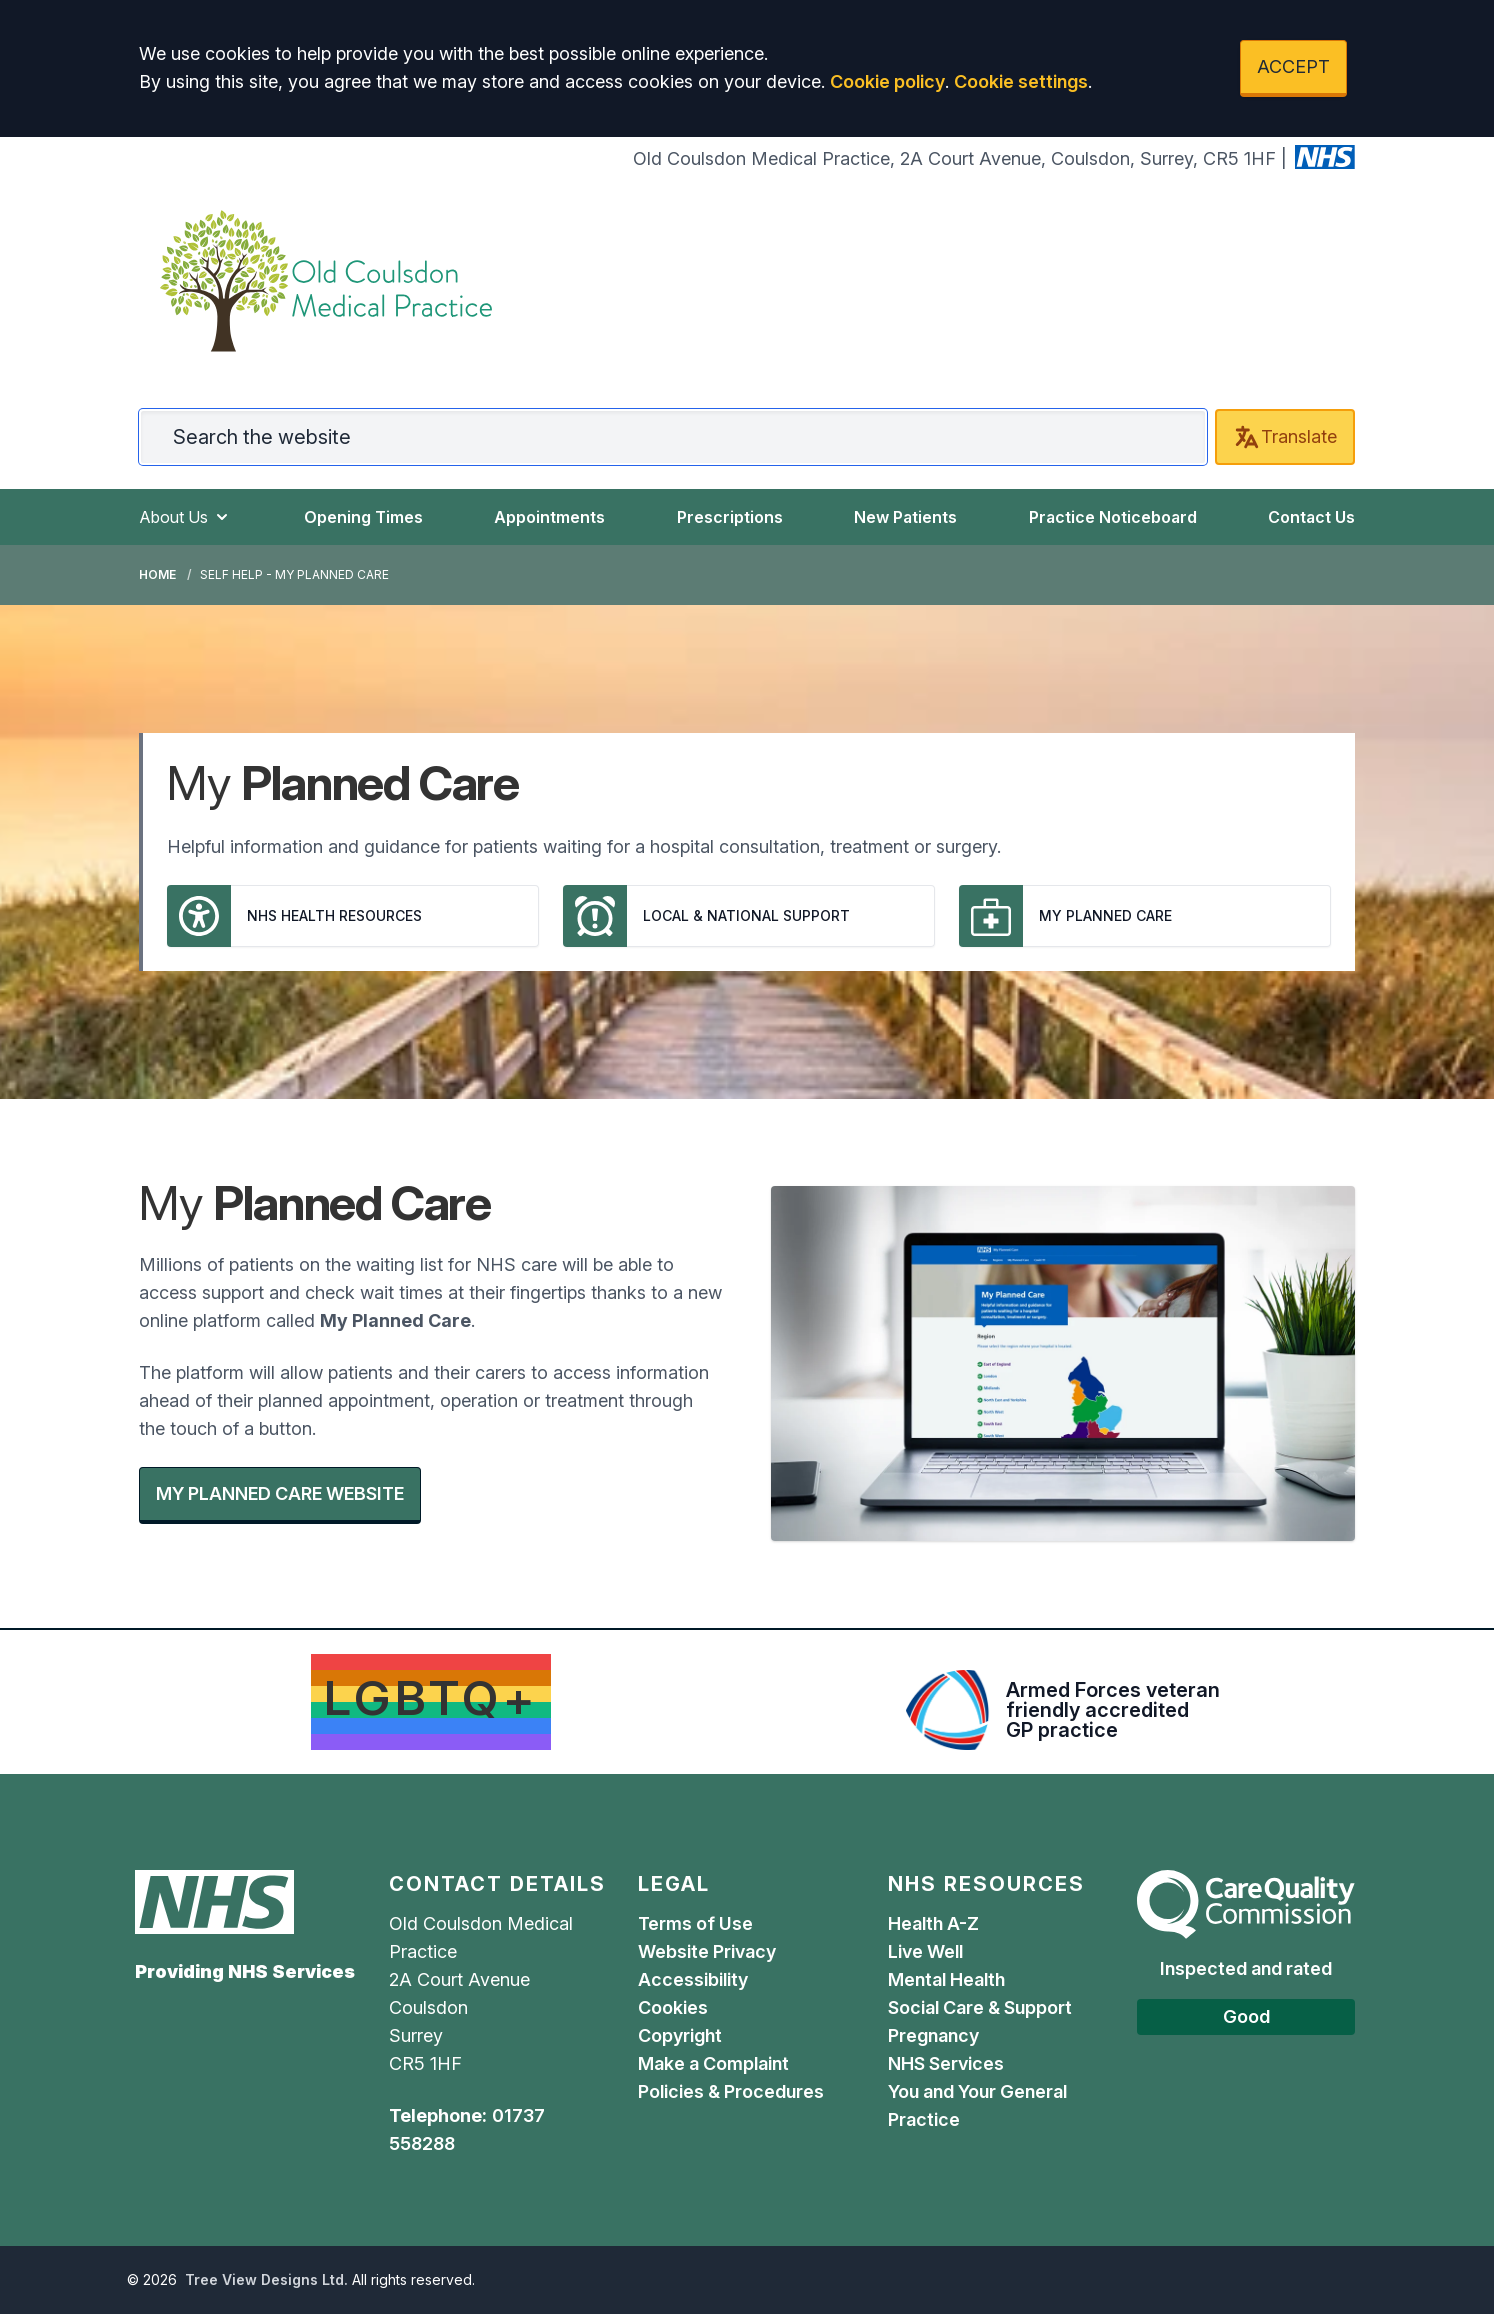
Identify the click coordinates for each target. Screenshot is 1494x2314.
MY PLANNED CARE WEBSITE (280, 1493)
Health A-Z (933, 1923)
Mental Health (946, 1979)
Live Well (925, 1951)
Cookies (673, 2007)
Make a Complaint (713, 2063)
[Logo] (326, 281)
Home (157, 574)
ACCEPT (1293, 66)
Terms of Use (695, 1923)
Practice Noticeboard (1113, 517)
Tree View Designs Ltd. (266, 2279)
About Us (185, 517)
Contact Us (1311, 517)
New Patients (905, 517)
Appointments (549, 517)
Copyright (680, 2035)
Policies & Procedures (731, 2091)
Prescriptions (730, 517)
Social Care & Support (980, 2007)
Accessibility (693, 1979)
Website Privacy (707, 1951)
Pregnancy (933, 2035)
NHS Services (946, 2063)
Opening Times (363, 517)
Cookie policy (887, 81)
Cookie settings (1021, 81)
